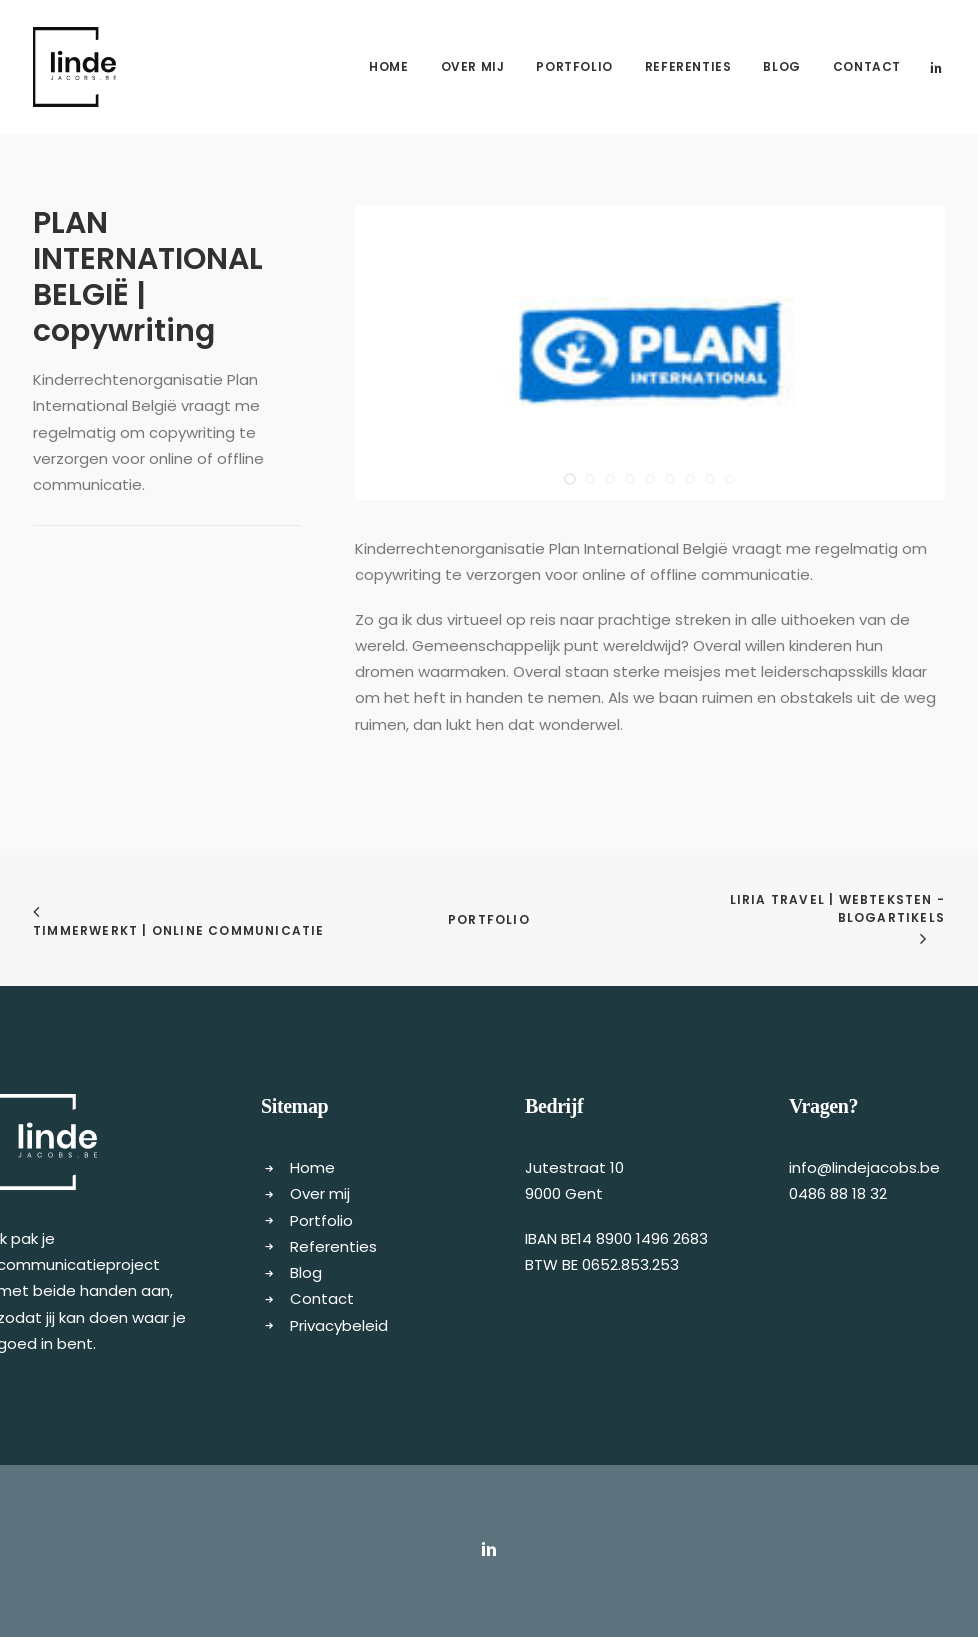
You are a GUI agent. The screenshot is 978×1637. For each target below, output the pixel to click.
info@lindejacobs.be (864, 1167)
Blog (781, 66)
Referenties (688, 66)
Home (388, 66)
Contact (867, 66)
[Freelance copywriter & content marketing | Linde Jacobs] (74, 67)
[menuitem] (388, 67)
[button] (936, 67)
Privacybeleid (339, 1325)
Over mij (473, 66)
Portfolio (574, 66)
